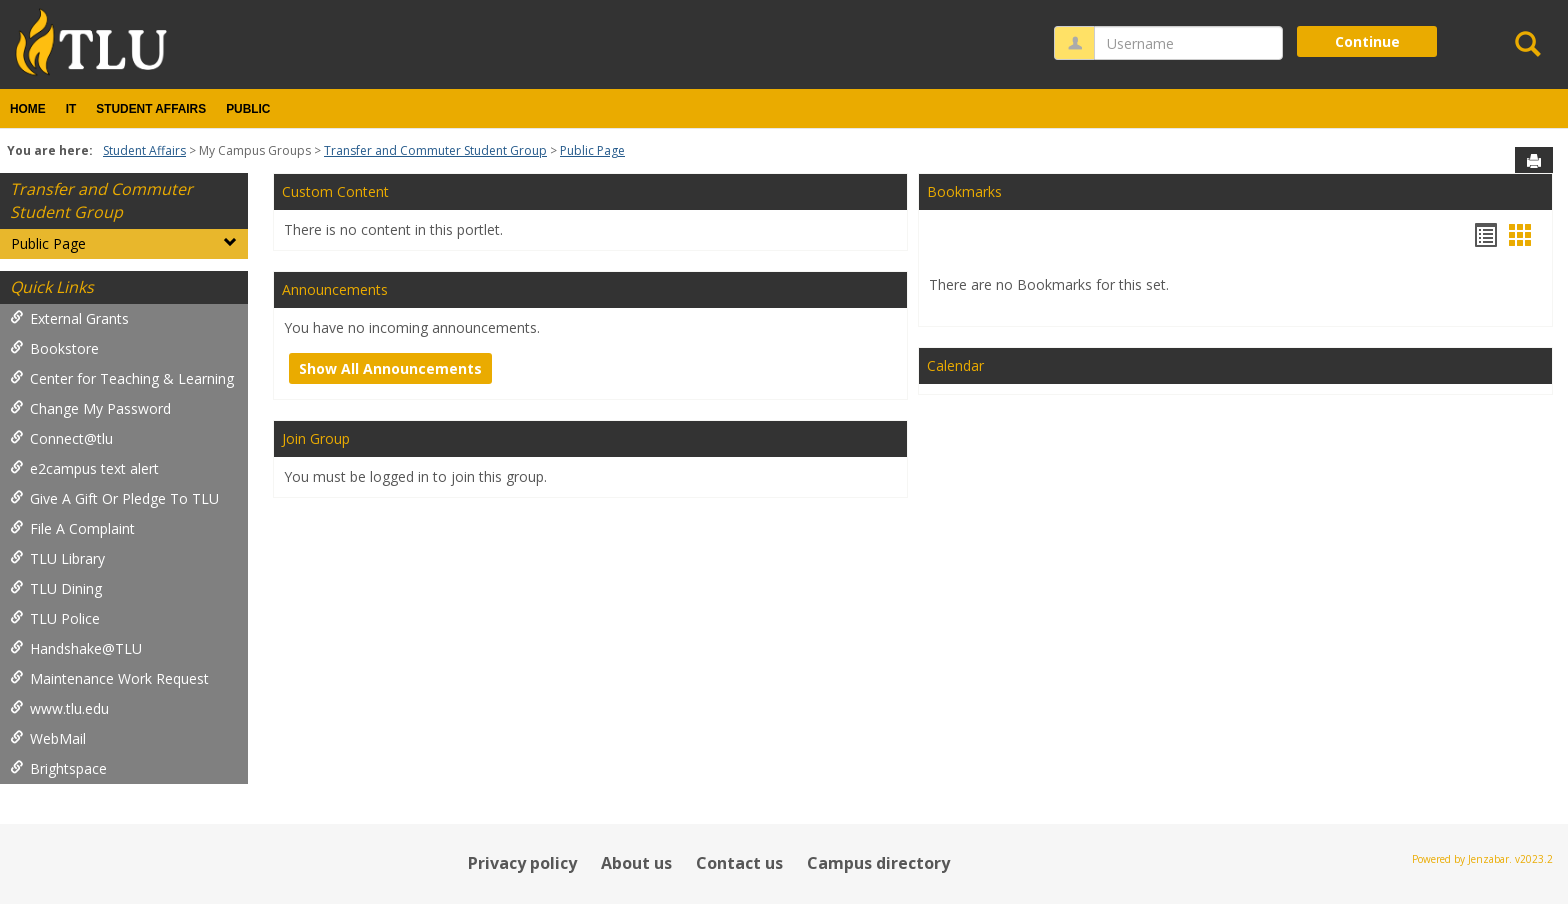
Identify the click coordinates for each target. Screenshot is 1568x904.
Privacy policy (522, 863)
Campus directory (878, 863)
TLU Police (55, 618)
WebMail (48, 738)
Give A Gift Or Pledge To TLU (114, 498)
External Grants (69, 318)
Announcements (335, 289)
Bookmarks (964, 191)
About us (636, 863)
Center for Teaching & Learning (122, 378)
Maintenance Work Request (109, 678)
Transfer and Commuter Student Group (435, 150)
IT (71, 109)
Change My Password (90, 408)
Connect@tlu (61, 438)
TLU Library (57, 558)
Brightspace (58, 768)
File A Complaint (72, 528)
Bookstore (54, 348)
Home (28, 109)
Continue (1367, 41)
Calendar (955, 365)
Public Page (592, 150)
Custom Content (335, 191)
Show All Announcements (390, 368)
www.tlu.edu (59, 708)
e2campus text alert (84, 468)
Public (248, 109)
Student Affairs (151, 109)
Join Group (316, 438)
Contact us (739, 863)
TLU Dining (56, 588)
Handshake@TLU (76, 648)
